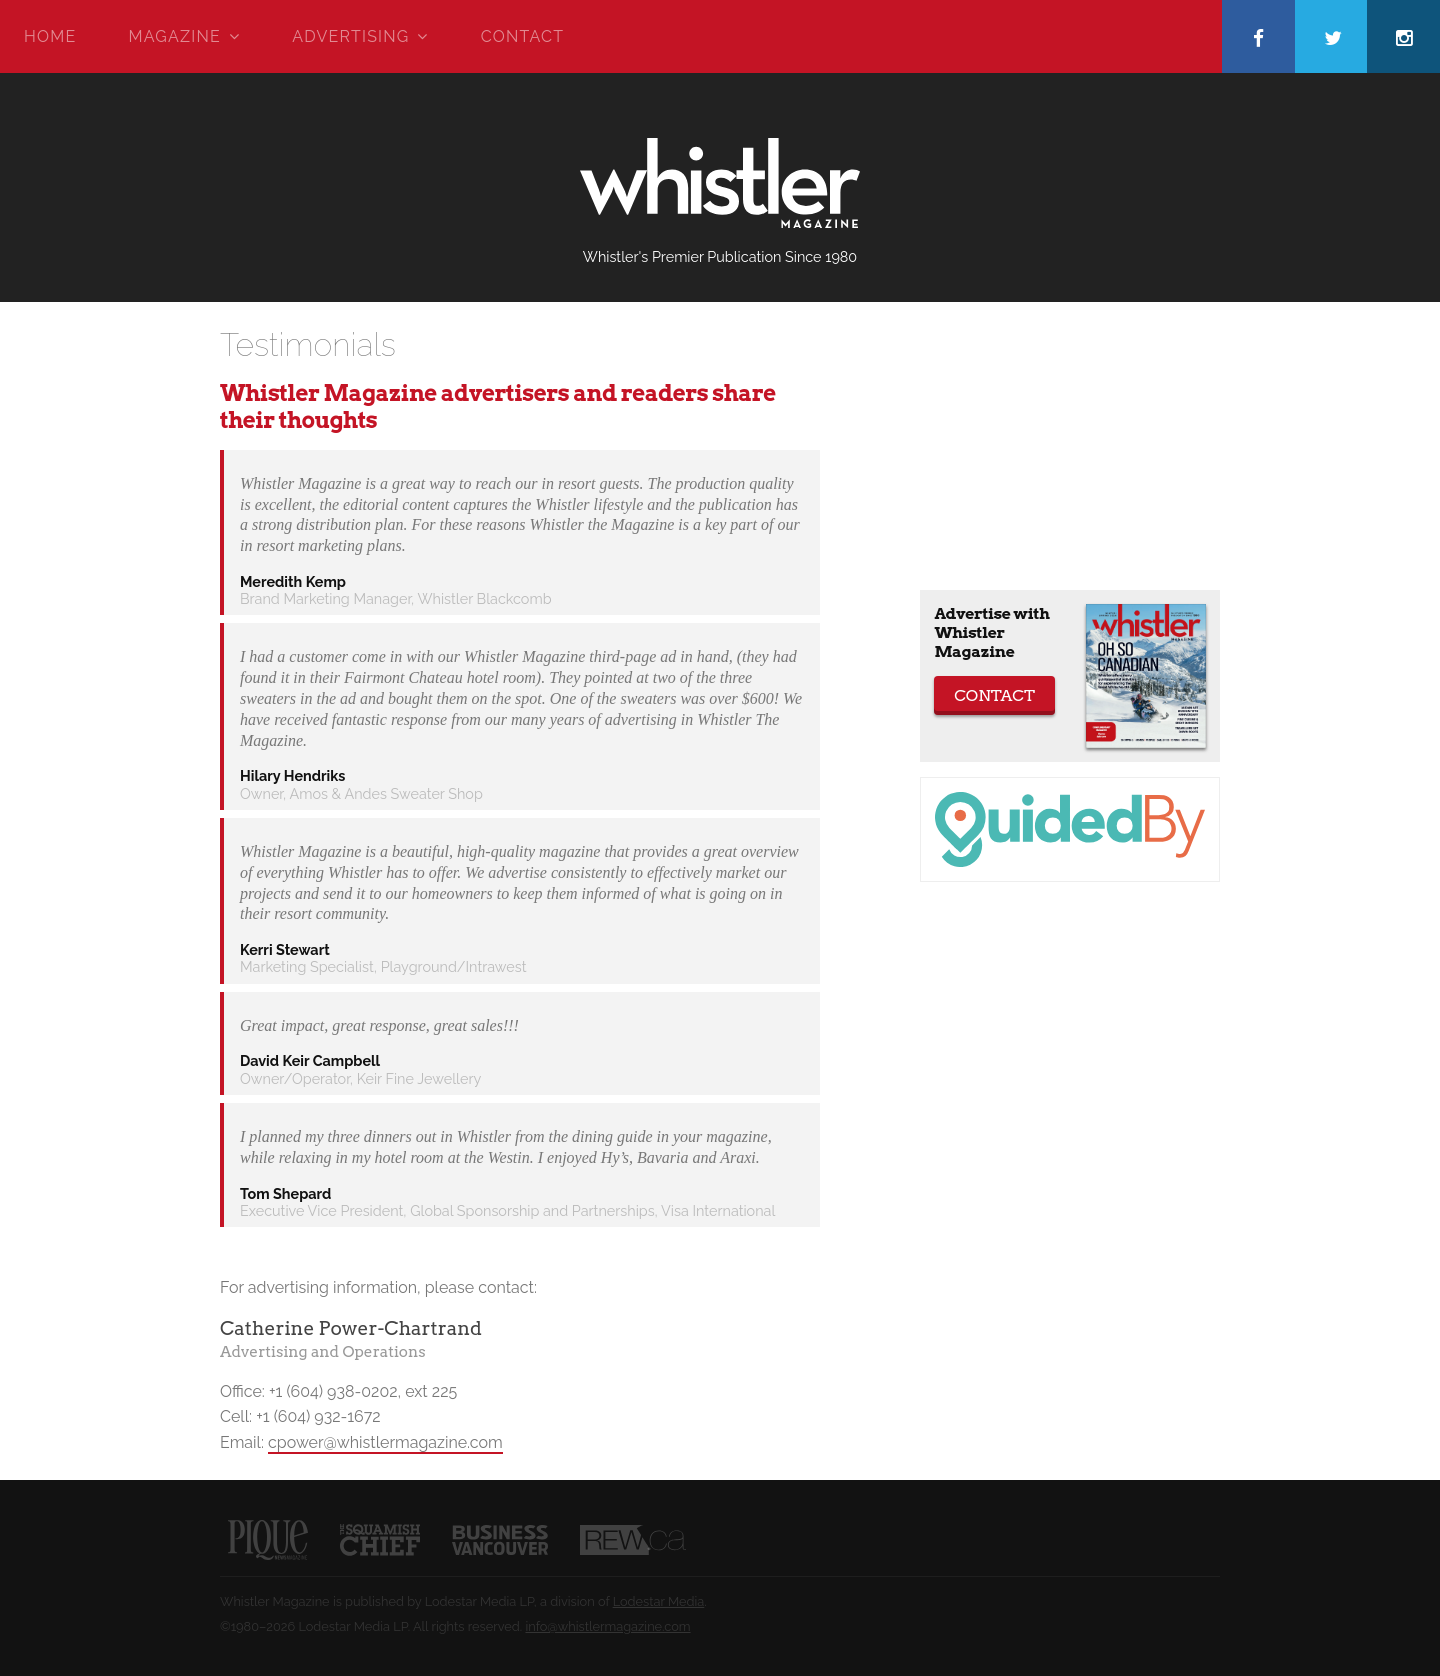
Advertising (350, 36)
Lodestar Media (659, 1601)
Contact (522, 36)
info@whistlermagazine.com (607, 1626)
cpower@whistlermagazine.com (385, 1442)
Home (50, 36)
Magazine (175, 36)
